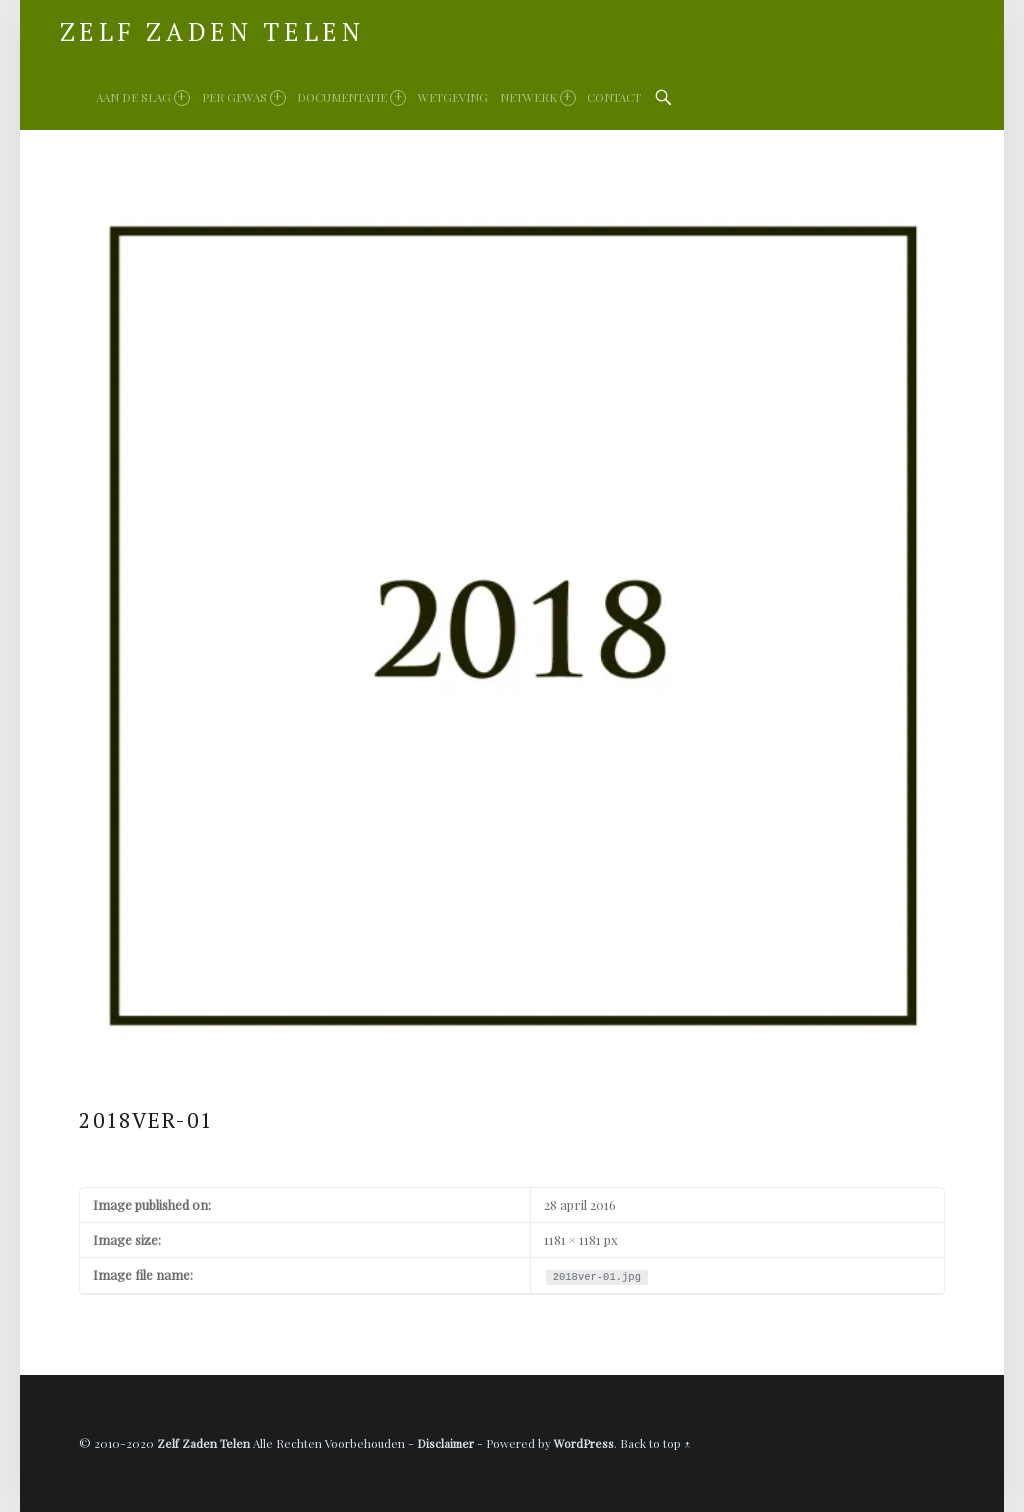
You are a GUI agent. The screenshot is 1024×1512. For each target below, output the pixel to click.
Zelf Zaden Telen (203, 1443)
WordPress (584, 1443)
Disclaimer (445, 1443)
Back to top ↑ (655, 1443)
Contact (614, 97)
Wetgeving (453, 97)
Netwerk (538, 97)
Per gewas (244, 97)
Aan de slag (143, 97)
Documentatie (351, 97)
